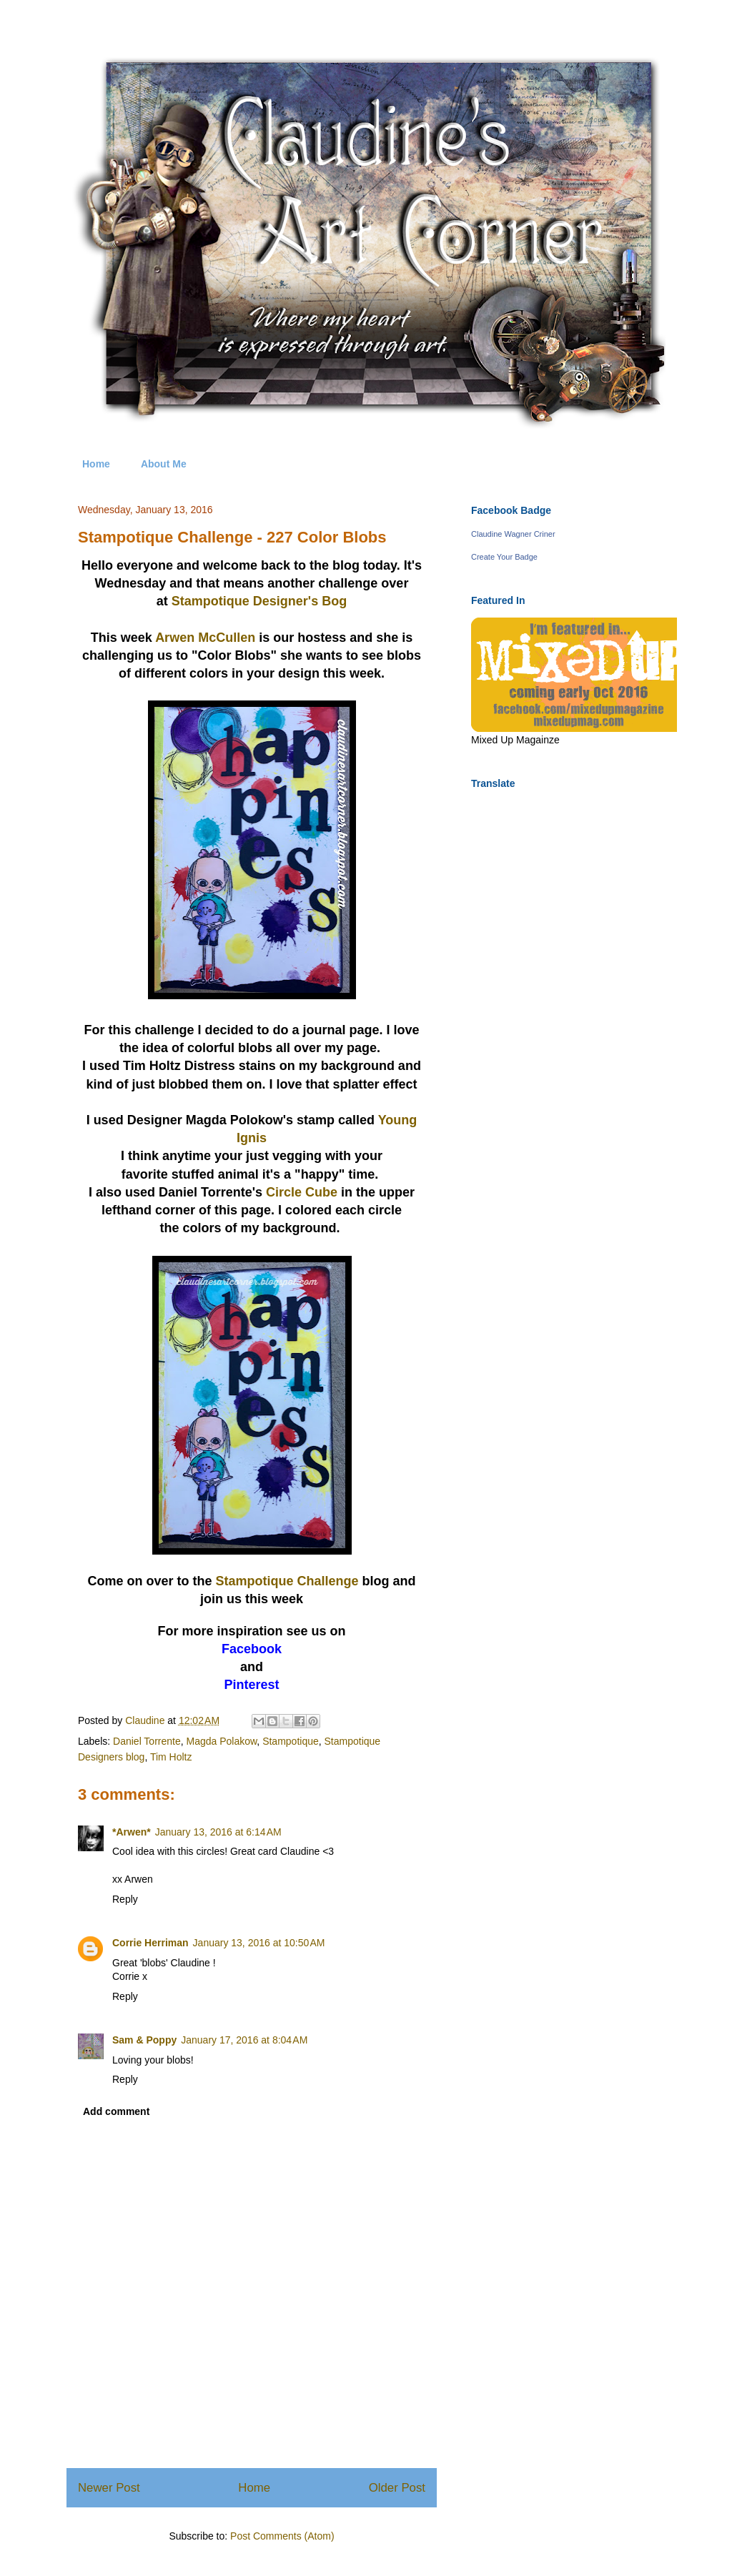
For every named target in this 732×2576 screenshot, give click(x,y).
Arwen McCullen (205, 637)
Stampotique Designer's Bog (259, 601)
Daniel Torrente (147, 1741)
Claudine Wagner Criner (513, 534)
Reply (125, 1899)
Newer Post (109, 2488)
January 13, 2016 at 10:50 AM (259, 1942)
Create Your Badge (504, 557)
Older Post (397, 2488)
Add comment (116, 2111)
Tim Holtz (171, 1757)
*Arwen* (131, 1832)
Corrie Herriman (150, 1942)
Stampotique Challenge (286, 1581)
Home (96, 464)
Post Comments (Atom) (282, 2536)
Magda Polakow (222, 1741)
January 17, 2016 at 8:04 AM (244, 2040)
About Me (164, 464)
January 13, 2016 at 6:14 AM (218, 1832)
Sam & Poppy (144, 2040)
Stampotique (290, 1741)
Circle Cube (301, 1192)
